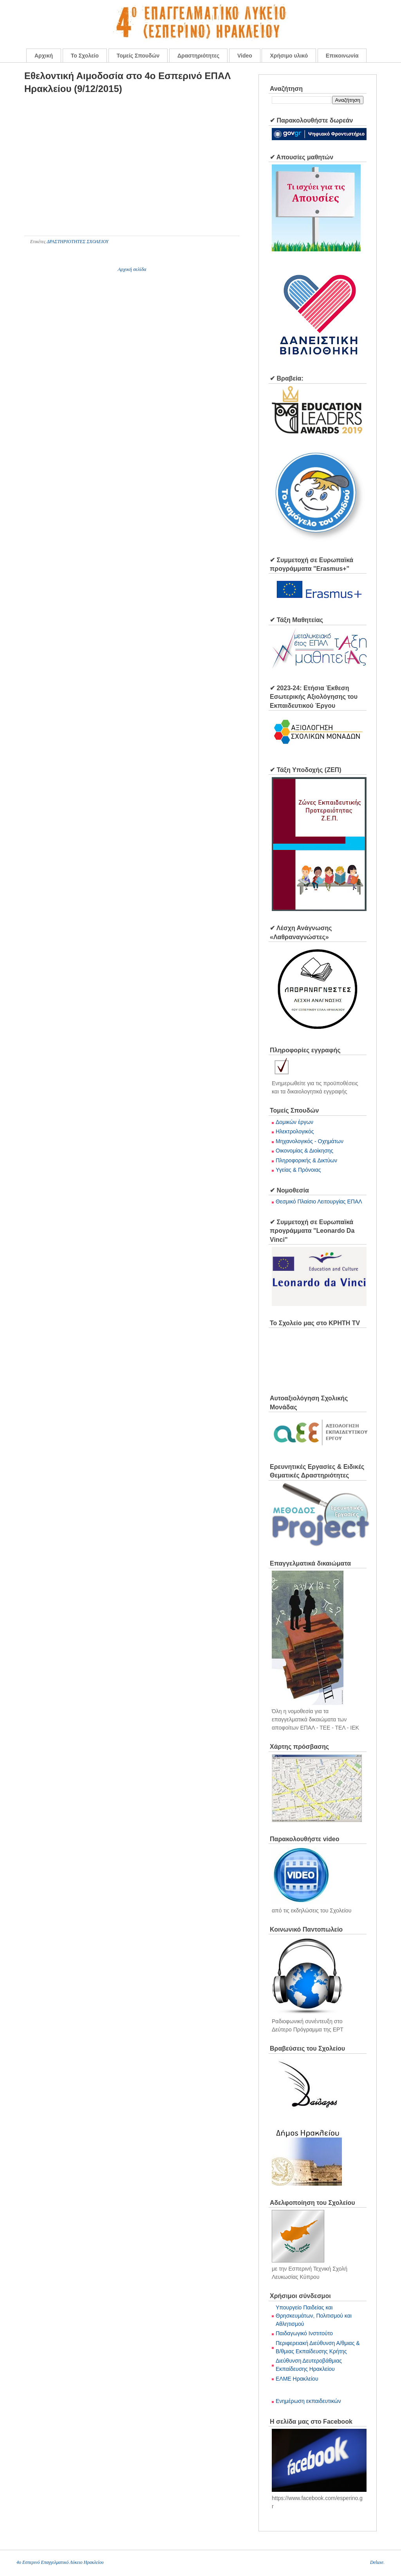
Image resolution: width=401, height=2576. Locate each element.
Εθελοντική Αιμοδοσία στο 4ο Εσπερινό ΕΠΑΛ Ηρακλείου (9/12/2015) (127, 82)
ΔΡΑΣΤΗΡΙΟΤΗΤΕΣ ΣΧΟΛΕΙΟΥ (77, 241)
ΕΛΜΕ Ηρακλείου (297, 2379)
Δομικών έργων (294, 1122)
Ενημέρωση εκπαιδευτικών (308, 2401)
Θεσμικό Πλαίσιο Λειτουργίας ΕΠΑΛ (319, 1201)
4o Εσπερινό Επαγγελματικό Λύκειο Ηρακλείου (60, 2562)
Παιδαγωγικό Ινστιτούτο (304, 2333)
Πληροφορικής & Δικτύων (306, 1160)
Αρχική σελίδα (131, 269)
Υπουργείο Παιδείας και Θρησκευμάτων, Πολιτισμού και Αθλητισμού (314, 2315)
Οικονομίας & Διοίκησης (304, 1150)
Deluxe (376, 2562)
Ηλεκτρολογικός (295, 1131)
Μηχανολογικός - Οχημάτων (309, 1141)
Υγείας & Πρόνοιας (298, 1170)
